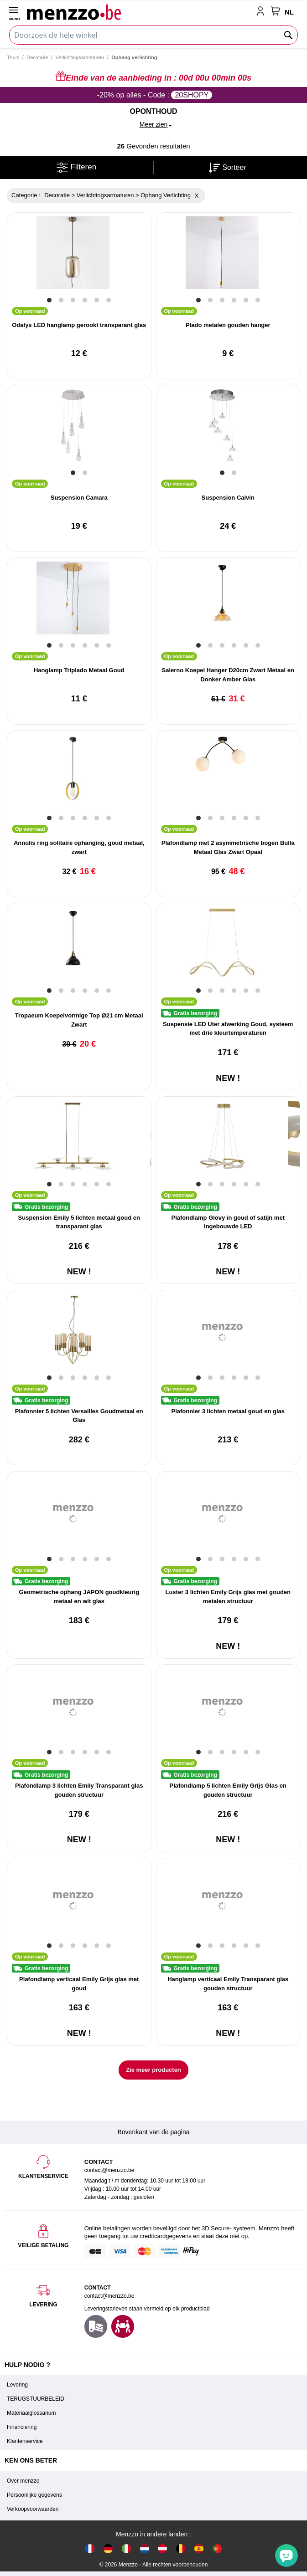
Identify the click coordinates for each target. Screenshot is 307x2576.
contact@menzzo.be (109, 2296)
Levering (17, 2385)
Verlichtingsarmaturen (80, 57)
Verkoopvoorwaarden (32, 2509)
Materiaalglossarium (31, 2413)
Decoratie (37, 57)
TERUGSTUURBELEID (35, 2399)
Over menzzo (23, 2481)
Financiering (21, 2427)
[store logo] (140, 11)
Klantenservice (25, 2441)
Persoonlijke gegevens (34, 2495)
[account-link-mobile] (262, 11)
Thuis (13, 57)
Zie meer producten (153, 2069)
